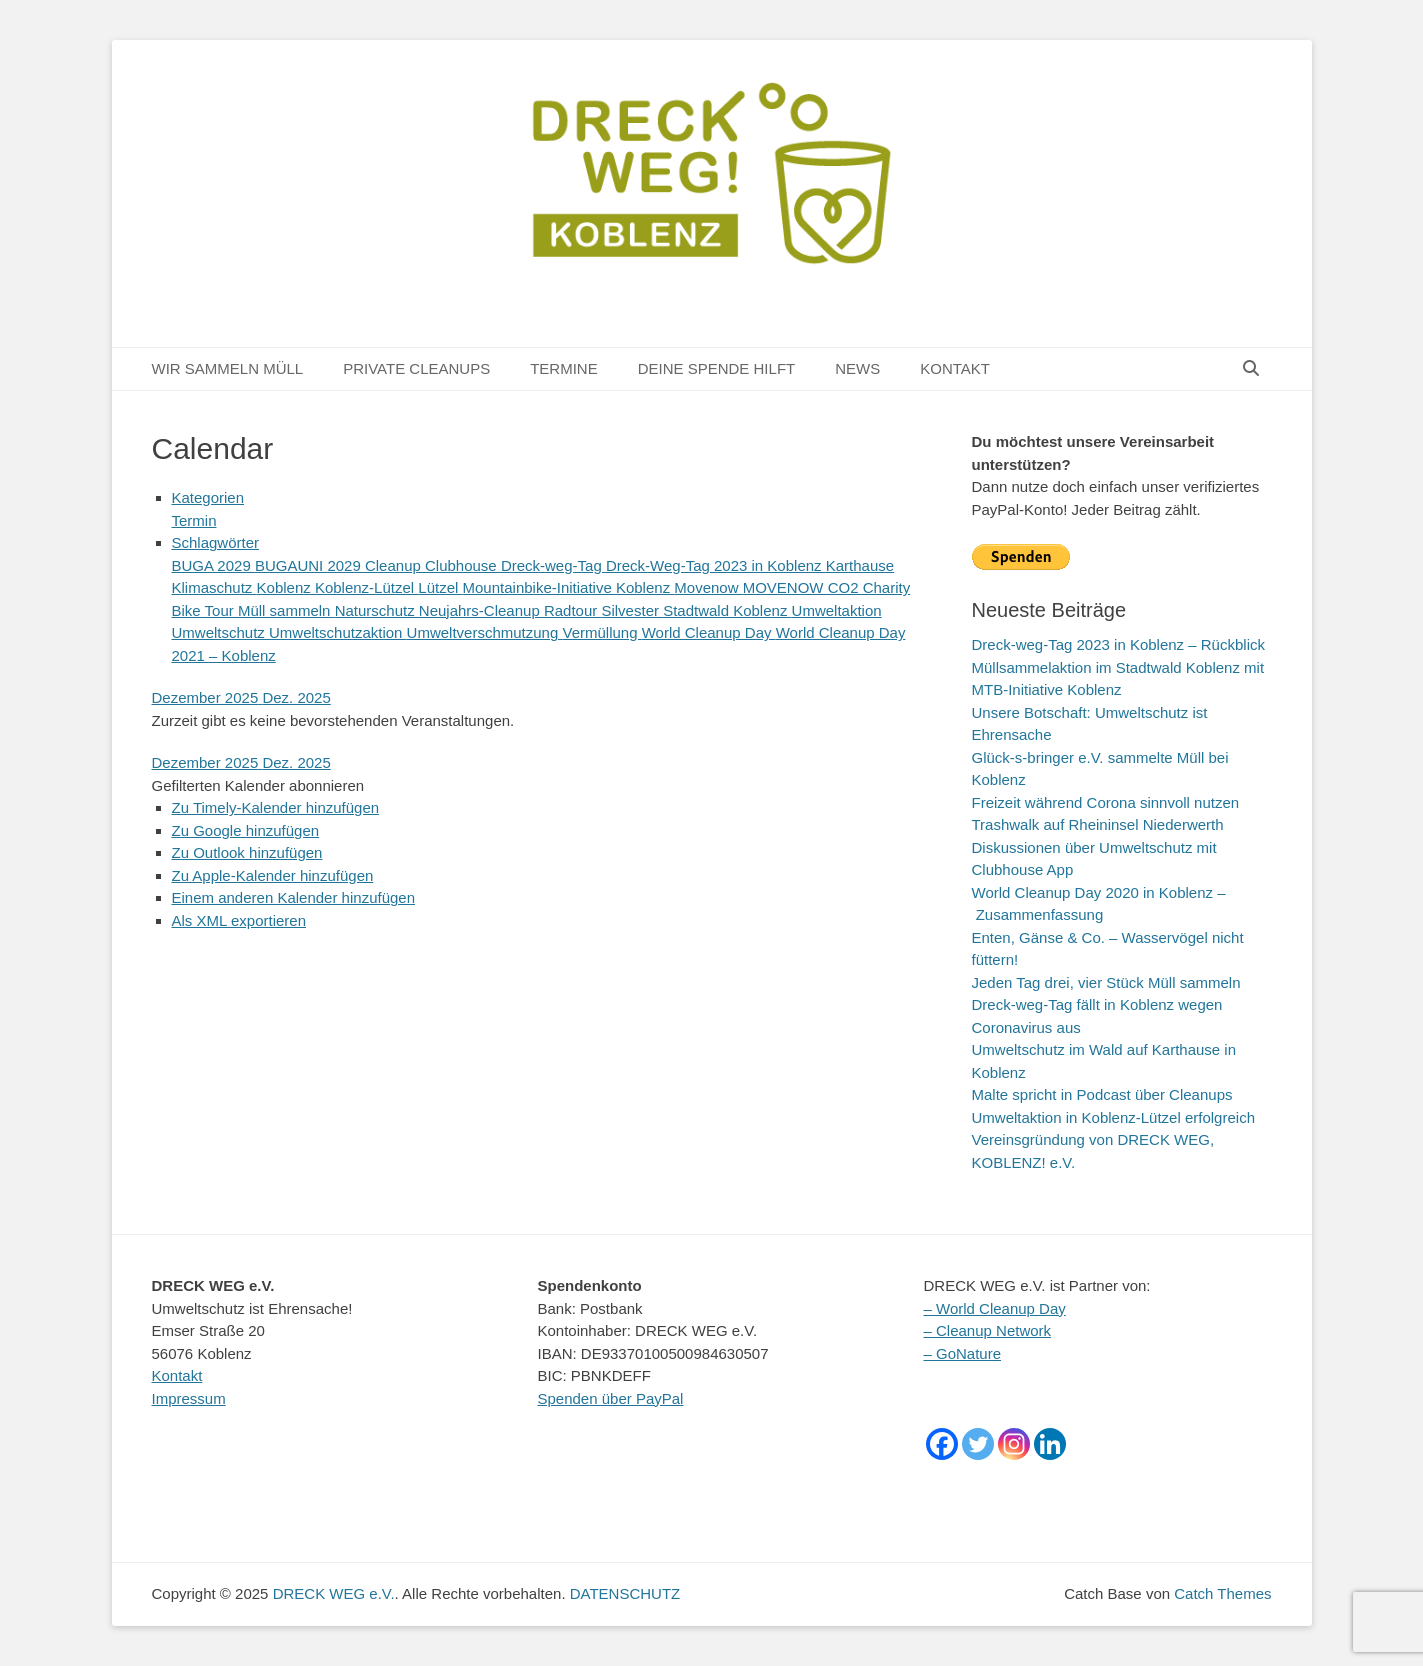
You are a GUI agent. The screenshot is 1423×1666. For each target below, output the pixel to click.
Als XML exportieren (239, 920)
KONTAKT (955, 368)
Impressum (189, 1398)
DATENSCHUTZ (625, 1593)
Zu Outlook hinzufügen (247, 852)
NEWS (857, 368)
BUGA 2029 (213, 565)
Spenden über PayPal (611, 1398)
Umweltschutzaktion (338, 632)
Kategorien (208, 497)
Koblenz (286, 587)
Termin (194, 520)
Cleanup (395, 565)
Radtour (573, 610)
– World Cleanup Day (995, 1308)
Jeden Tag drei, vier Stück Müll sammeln (1106, 982)
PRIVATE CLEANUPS (416, 368)
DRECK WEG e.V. (334, 1593)
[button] (258, 785)
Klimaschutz (214, 587)
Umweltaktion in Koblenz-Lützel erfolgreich (1113, 1117)
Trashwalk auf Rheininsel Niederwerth (1098, 824)
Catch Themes (1222, 1593)
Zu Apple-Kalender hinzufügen (273, 875)
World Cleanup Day (709, 632)
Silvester (632, 610)
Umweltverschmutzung (485, 632)
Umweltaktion (837, 610)
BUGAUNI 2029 (310, 565)
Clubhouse (463, 565)
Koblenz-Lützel (366, 587)
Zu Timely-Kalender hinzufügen (276, 807)
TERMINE (564, 368)
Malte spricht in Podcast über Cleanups (1102, 1094)
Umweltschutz (221, 632)
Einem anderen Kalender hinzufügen (294, 897)
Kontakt (177, 1375)
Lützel (440, 587)
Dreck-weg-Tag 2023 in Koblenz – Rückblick (1118, 644)
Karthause (860, 565)
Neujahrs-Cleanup (481, 610)
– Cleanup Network (988, 1330)
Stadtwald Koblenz (727, 610)
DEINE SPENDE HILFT (717, 368)
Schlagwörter (216, 542)
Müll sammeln (286, 610)
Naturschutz (377, 610)
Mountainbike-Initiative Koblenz (569, 587)
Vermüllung (601, 632)
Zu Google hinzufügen (246, 830)
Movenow (708, 587)
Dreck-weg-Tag (553, 565)
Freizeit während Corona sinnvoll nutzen (1106, 802)
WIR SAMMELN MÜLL (228, 368)
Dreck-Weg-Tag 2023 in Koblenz (716, 565)
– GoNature (963, 1353)
